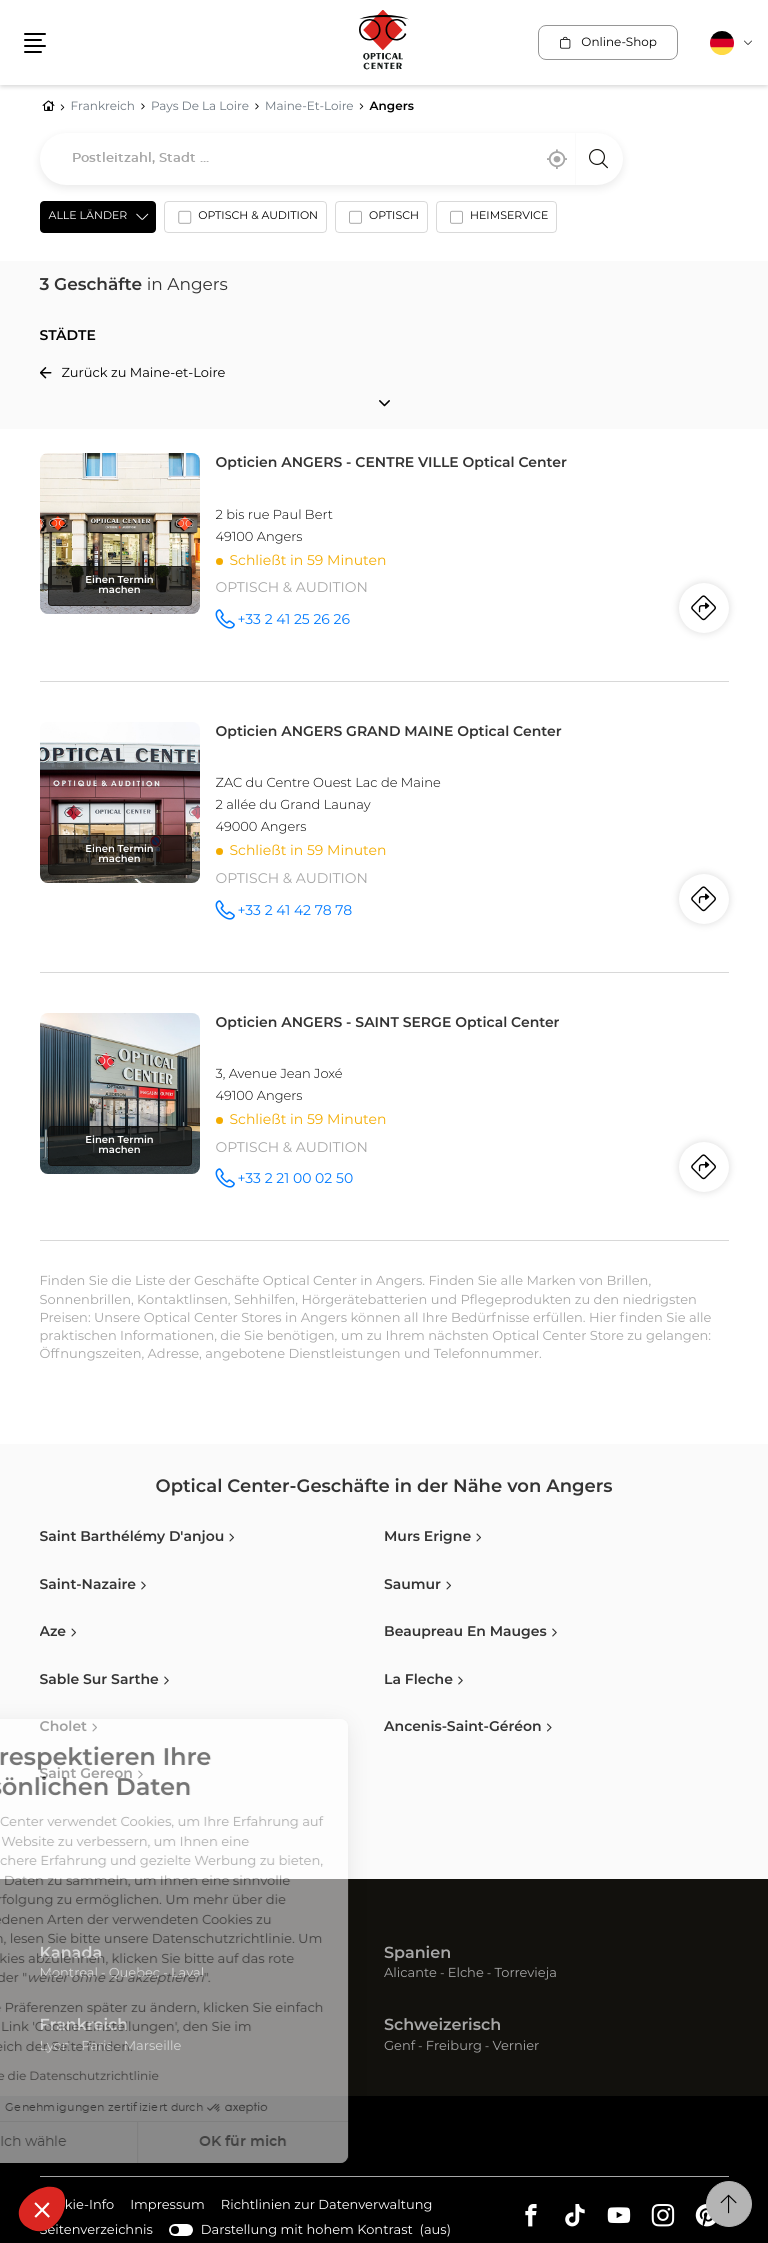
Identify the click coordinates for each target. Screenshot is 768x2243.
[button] (42, 2209)
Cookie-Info (77, 2206)
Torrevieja (526, 1973)
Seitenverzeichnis (96, 2230)
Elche (466, 1973)
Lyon (55, 2046)
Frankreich (84, 2026)
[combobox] (331, 159)
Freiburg (454, 2046)
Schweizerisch (442, 2026)
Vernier (516, 2046)
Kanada (71, 1954)
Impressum (167, 2206)
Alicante (410, 1973)
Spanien (417, 1954)
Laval (187, 1973)
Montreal (69, 1973)
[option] (245, 221)
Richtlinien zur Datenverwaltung (327, 2206)
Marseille (153, 2046)
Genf (399, 2046)
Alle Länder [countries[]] (88, 216)
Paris (97, 2046)
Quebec (134, 1973)
